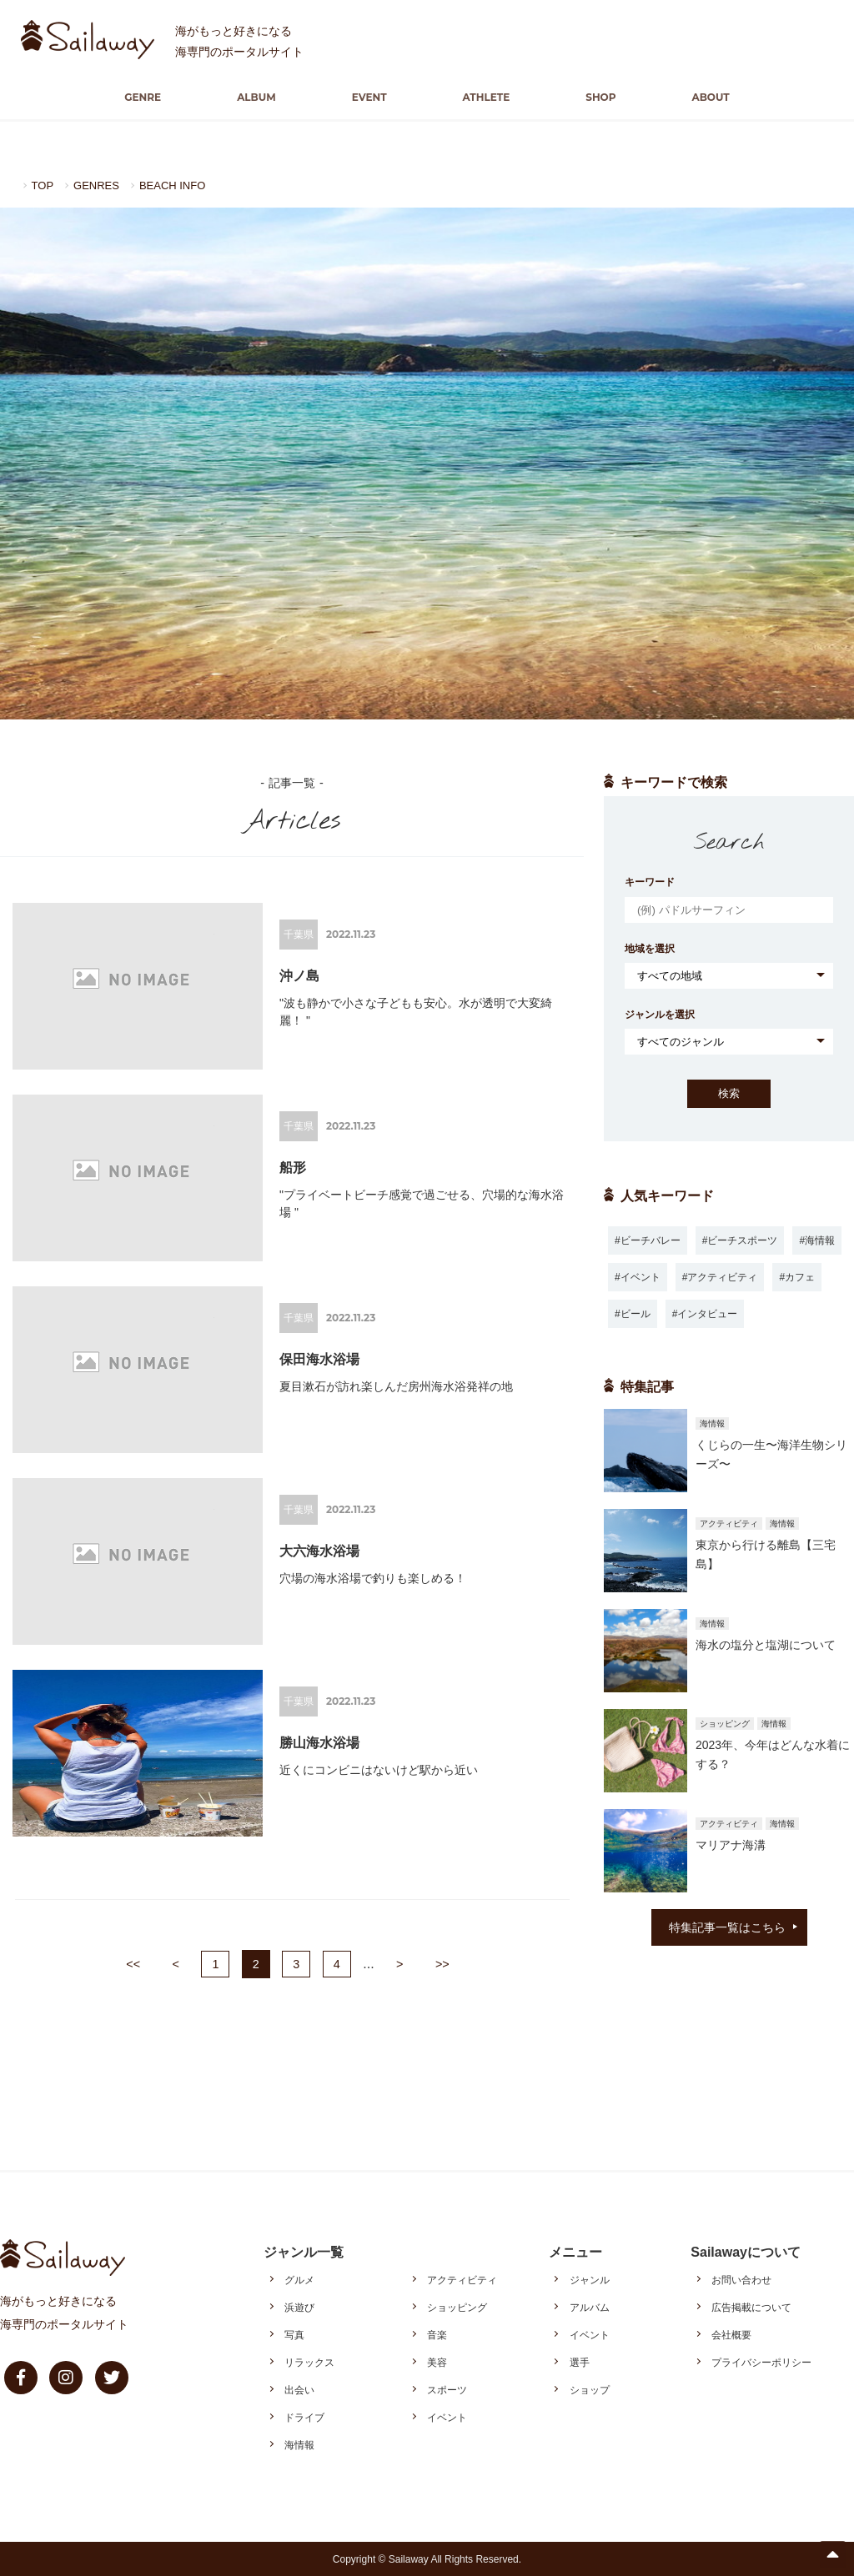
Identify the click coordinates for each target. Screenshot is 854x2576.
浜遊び (299, 2307)
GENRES (99, 185)
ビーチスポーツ (742, 1239)
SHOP (587, 97)
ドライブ (304, 2417)
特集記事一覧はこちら (727, 1926)
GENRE (166, 97)
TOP (44, 185)
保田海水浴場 (319, 1358)
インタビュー (707, 1313)
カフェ (800, 1276)
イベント (640, 1276)
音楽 (437, 2334)
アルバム (590, 2307)
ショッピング (457, 2307)
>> (442, 1963)
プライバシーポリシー (761, 2362)
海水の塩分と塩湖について (766, 1644)
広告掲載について (751, 2307)
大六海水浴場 (319, 1550)
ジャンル (590, 2279)
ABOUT (687, 97)
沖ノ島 (299, 975)
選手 (580, 2362)
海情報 (820, 1239)
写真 (294, 2334)
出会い (299, 2389)
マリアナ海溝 (731, 1844)
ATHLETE (481, 97)
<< (133, 1963)
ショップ (590, 2389)
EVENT (373, 97)
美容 (437, 2362)
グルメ (299, 2279)
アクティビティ (722, 1276)
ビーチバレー (650, 1239)
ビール (635, 1313)
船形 (292, 1167)
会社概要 (731, 2334)
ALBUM (270, 97)
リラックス (309, 2362)
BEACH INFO (180, 185)
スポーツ (447, 2389)
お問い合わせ (741, 2279)
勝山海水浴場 (319, 1742)
